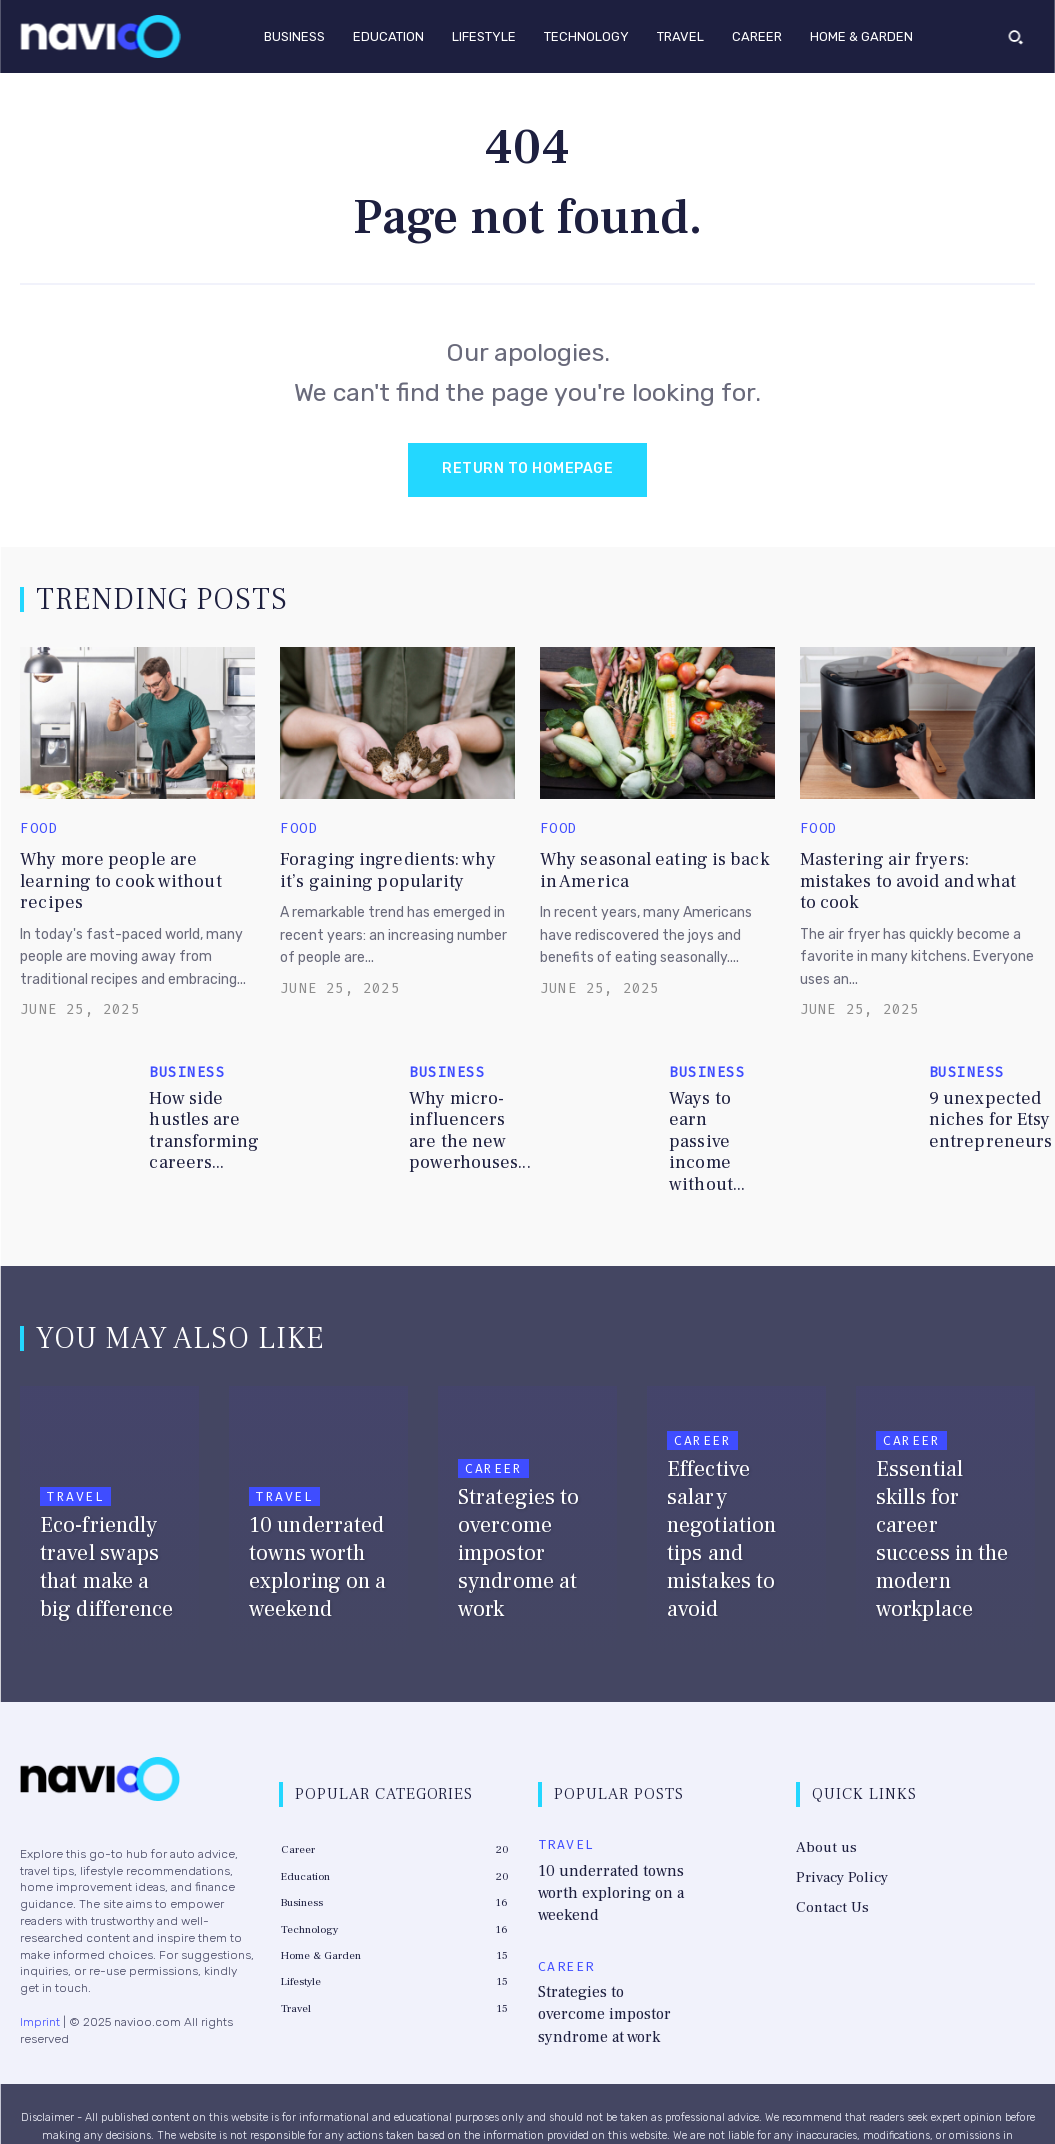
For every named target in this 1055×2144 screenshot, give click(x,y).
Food (39, 831)
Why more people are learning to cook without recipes (124, 867)
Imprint (40, 1961)
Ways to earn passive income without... (714, 1096)
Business (187, 1043)
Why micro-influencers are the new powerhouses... (461, 1096)
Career (493, 1408)
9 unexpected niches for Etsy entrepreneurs (981, 1096)
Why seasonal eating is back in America (638, 867)
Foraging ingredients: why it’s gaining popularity (374, 867)
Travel (75, 1436)
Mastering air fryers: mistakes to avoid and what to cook (903, 867)
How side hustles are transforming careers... (196, 1096)
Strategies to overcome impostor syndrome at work (611, 1900)
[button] (1016, 36)
